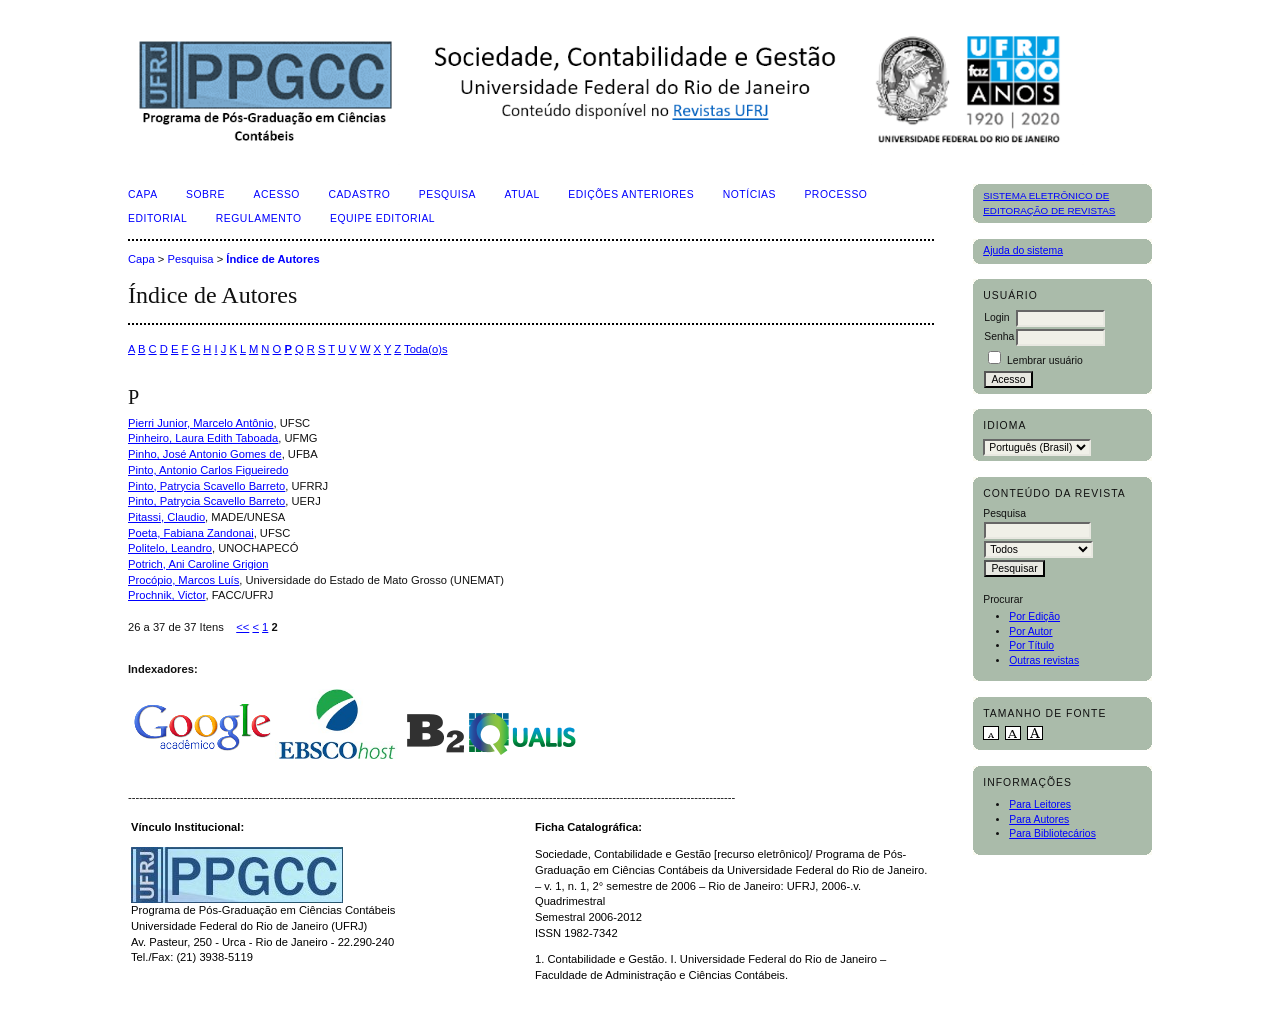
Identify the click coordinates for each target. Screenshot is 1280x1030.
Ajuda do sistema (1023, 250)
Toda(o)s (426, 349)
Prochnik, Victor (167, 595)
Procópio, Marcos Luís (183, 580)
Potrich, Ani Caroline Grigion (198, 564)
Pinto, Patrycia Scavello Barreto (206, 486)
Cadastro (359, 194)
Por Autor (1030, 631)
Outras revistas (1044, 660)
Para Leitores (1040, 804)
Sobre (205, 194)
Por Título (1031, 645)
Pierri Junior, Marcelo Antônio (201, 423)
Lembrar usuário (1045, 360)
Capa (143, 194)
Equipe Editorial (382, 218)
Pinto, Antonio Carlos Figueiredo (208, 470)
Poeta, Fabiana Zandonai (191, 533)
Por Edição (1034, 616)
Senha (999, 336)
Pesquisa (447, 194)
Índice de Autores (272, 259)
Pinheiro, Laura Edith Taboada (203, 438)
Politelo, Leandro (170, 548)
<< (242, 627)
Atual (522, 194)
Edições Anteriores (631, 194)
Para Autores (1039, 819)
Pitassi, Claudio (166, 517)
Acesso (277, 194)
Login (996, 317)
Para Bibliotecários (1052, 833)
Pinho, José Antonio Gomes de (205, 454)
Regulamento (259, 218)
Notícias (749, 194)
